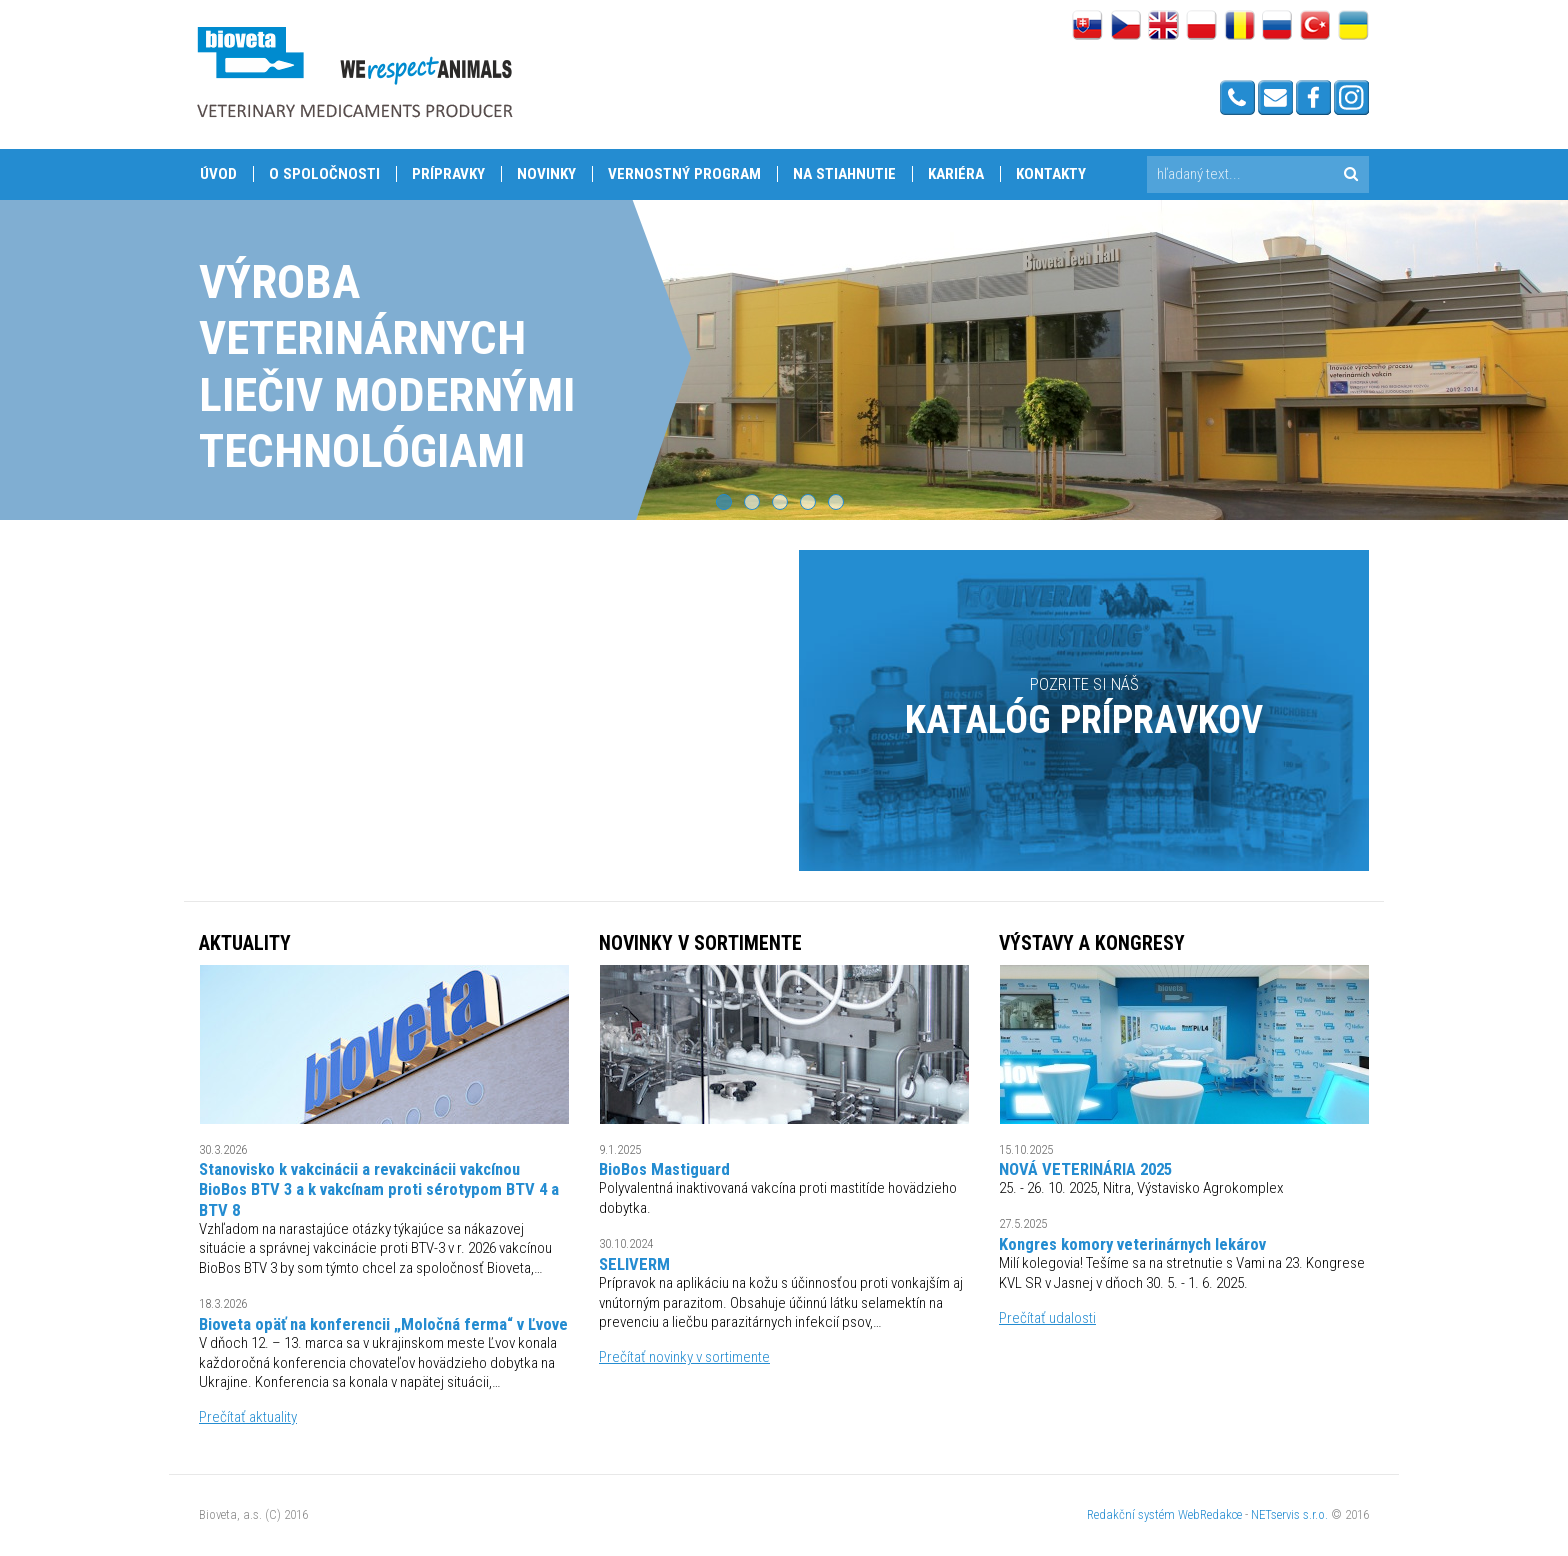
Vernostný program (684, 174)
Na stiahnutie (844, 174)
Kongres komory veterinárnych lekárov (1132, 1244)
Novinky (546, 174)
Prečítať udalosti (1047, 1318)
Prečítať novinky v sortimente (684, 1357)
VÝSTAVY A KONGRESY (1092, 943)
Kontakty (1051, 174)
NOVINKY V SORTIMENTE (700, 943)
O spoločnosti (324, 174)
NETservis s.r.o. (1289, 1514)
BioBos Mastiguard (664, 1169)
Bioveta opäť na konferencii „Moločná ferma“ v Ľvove (383, 1324)
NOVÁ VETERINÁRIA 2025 (1085, 1169)
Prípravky (448, 174)
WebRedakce (1210, 1514)
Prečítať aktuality (248, 1417)
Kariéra (956, 174)
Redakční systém (1131, 1514)
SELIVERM (634, 1264)
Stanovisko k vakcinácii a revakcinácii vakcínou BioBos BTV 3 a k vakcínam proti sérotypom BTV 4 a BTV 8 (379, 1189)
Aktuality (245, 943)
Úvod (218, 174)
